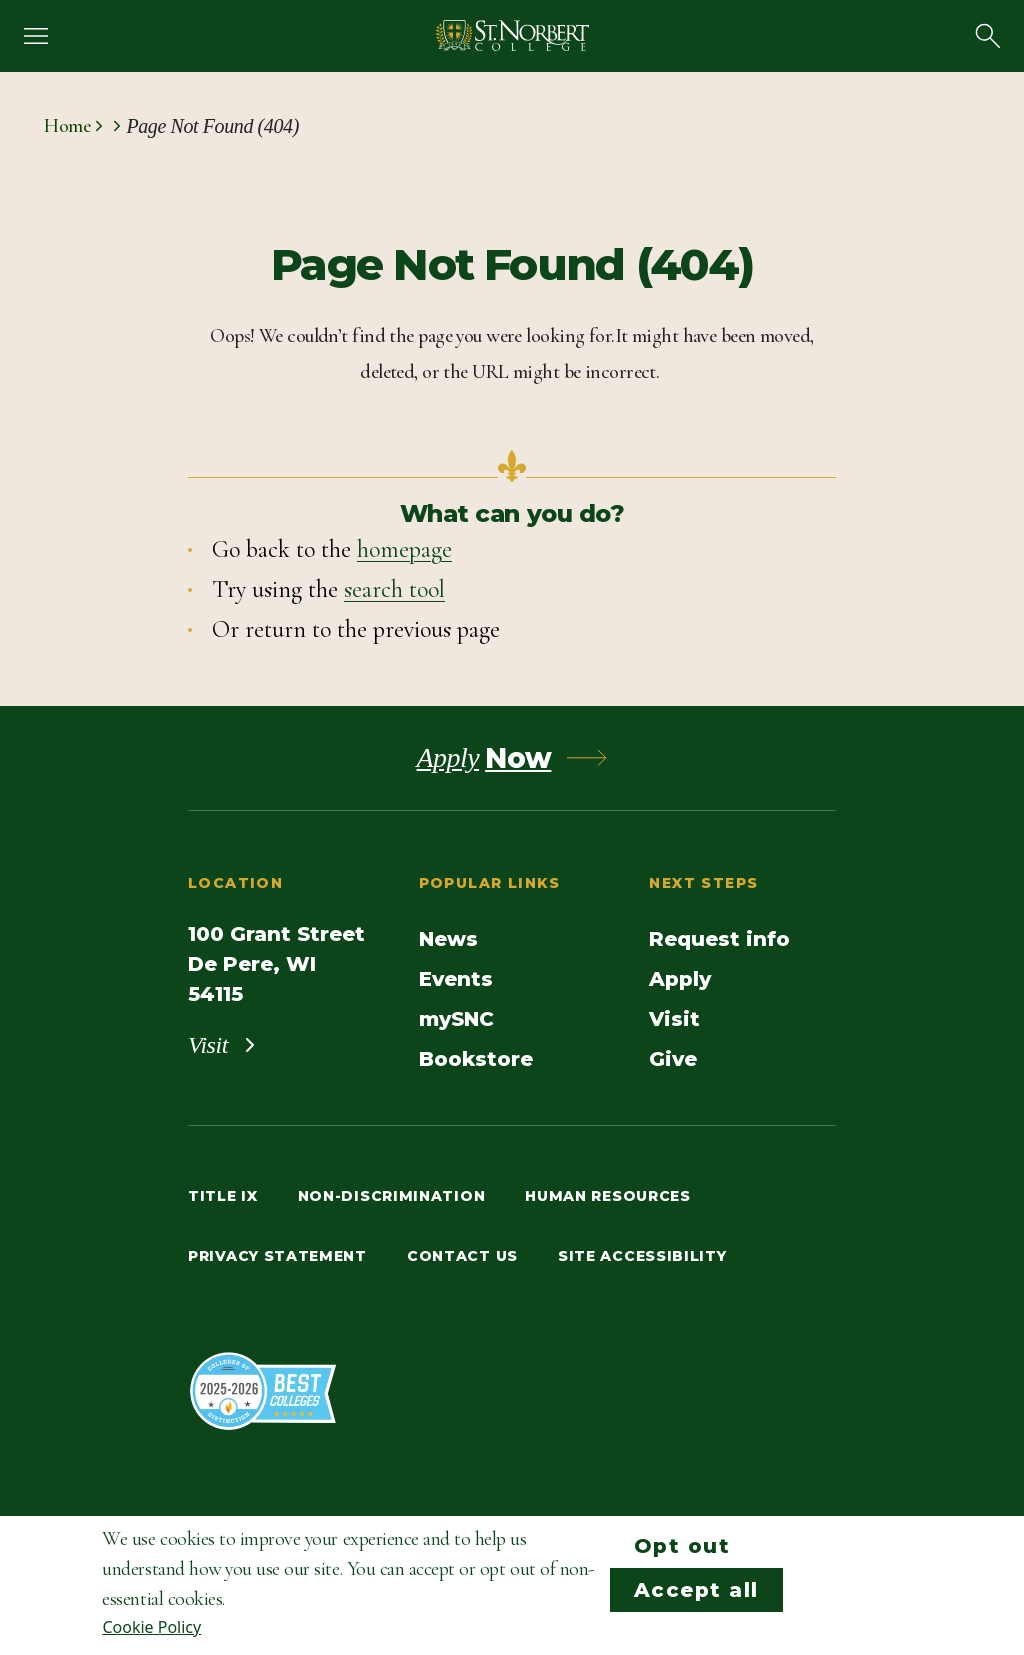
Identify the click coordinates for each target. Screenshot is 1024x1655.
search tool (394, 589)
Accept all (696, 1590)
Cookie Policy (151, 1627)
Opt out (682, 1546)
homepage (404, 549)
